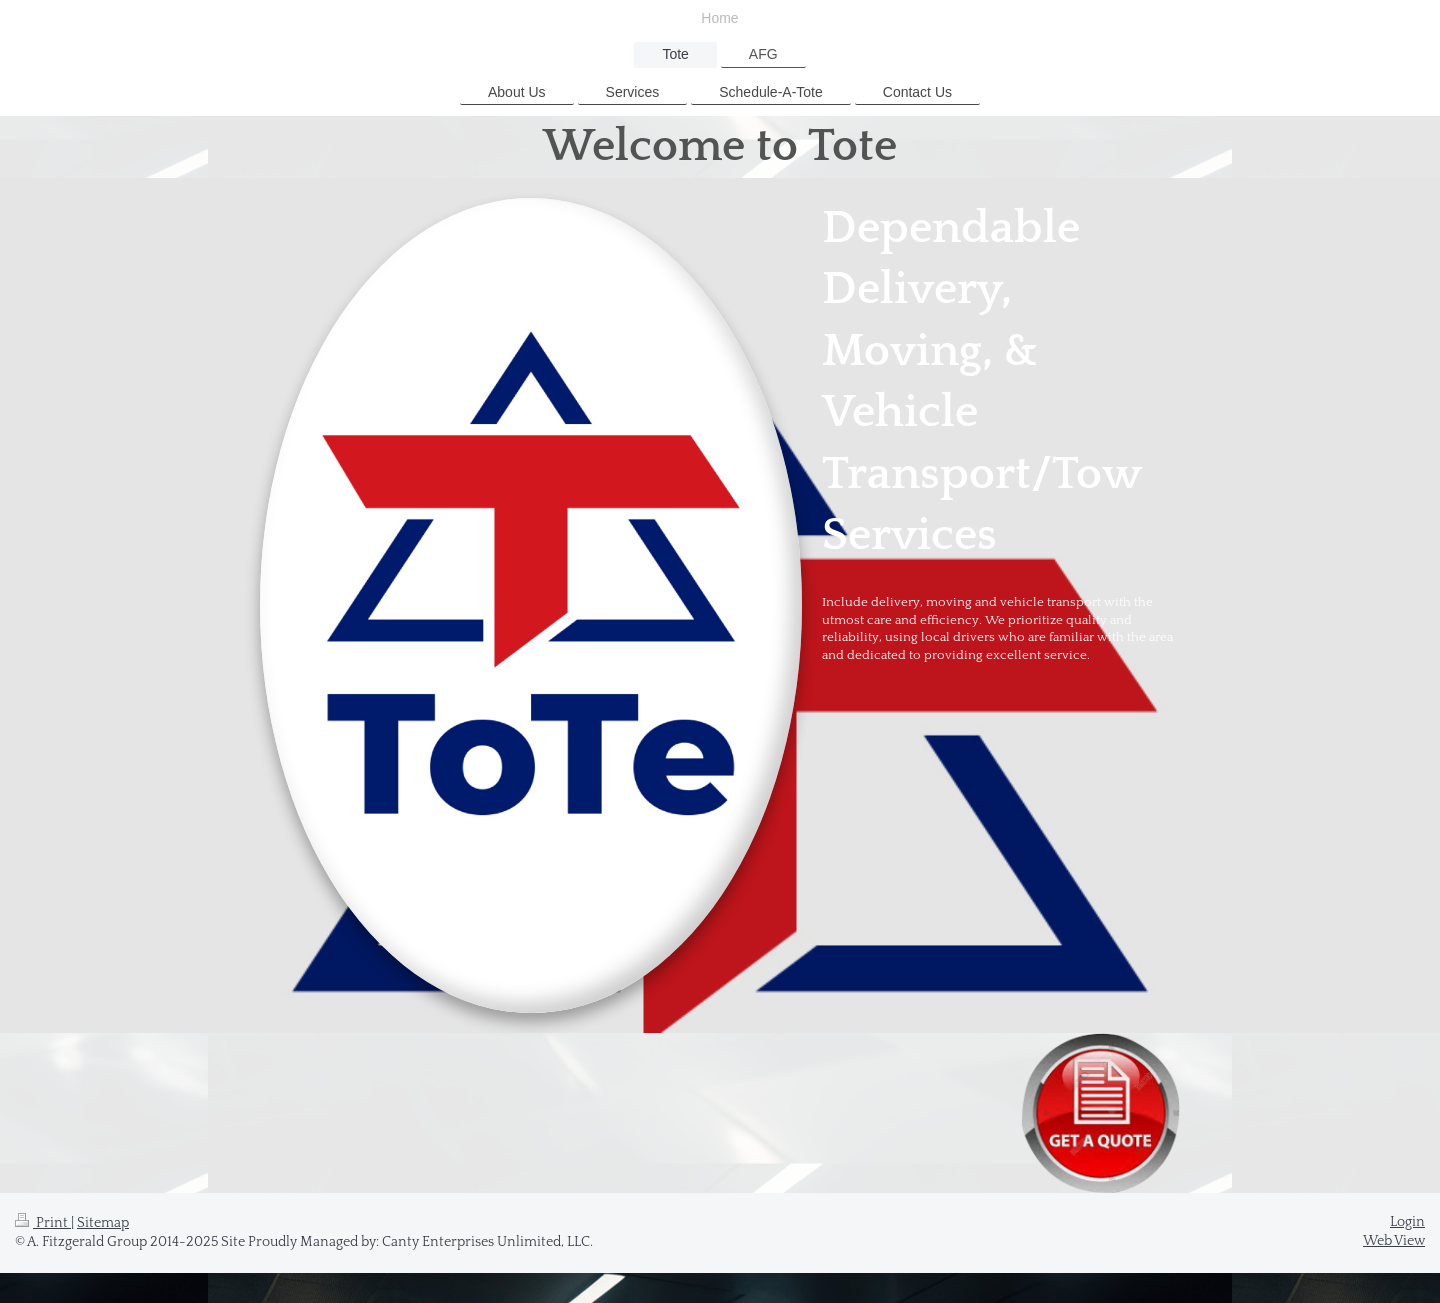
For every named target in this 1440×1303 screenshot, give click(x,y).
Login (1407, 1222)
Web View (1394, 1241)
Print (43, 1223)
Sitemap (103, 1223)
